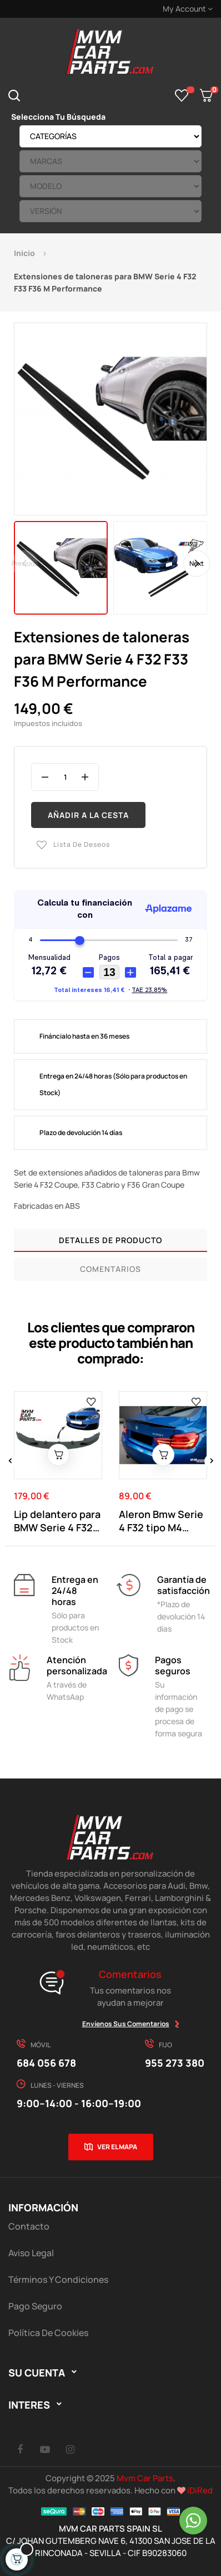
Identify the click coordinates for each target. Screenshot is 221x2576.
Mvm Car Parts (145, 2478)
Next (196, 563)
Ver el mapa (117, 2146)
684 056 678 (46, 2062)
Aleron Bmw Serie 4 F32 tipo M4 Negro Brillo (161, 1520)
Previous (25, 563)
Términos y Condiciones (58, 2279)
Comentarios (110, 1269)
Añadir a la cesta (88, 815)
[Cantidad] (65, 777)
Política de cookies (48, 2333)
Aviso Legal (31, 2253)
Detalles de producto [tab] (110, 1240)
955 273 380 (174, 2062)
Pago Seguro (35, 2306)
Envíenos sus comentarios (125, 2023)
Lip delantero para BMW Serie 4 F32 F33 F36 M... (57, 1520)
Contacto (28, 2226)
